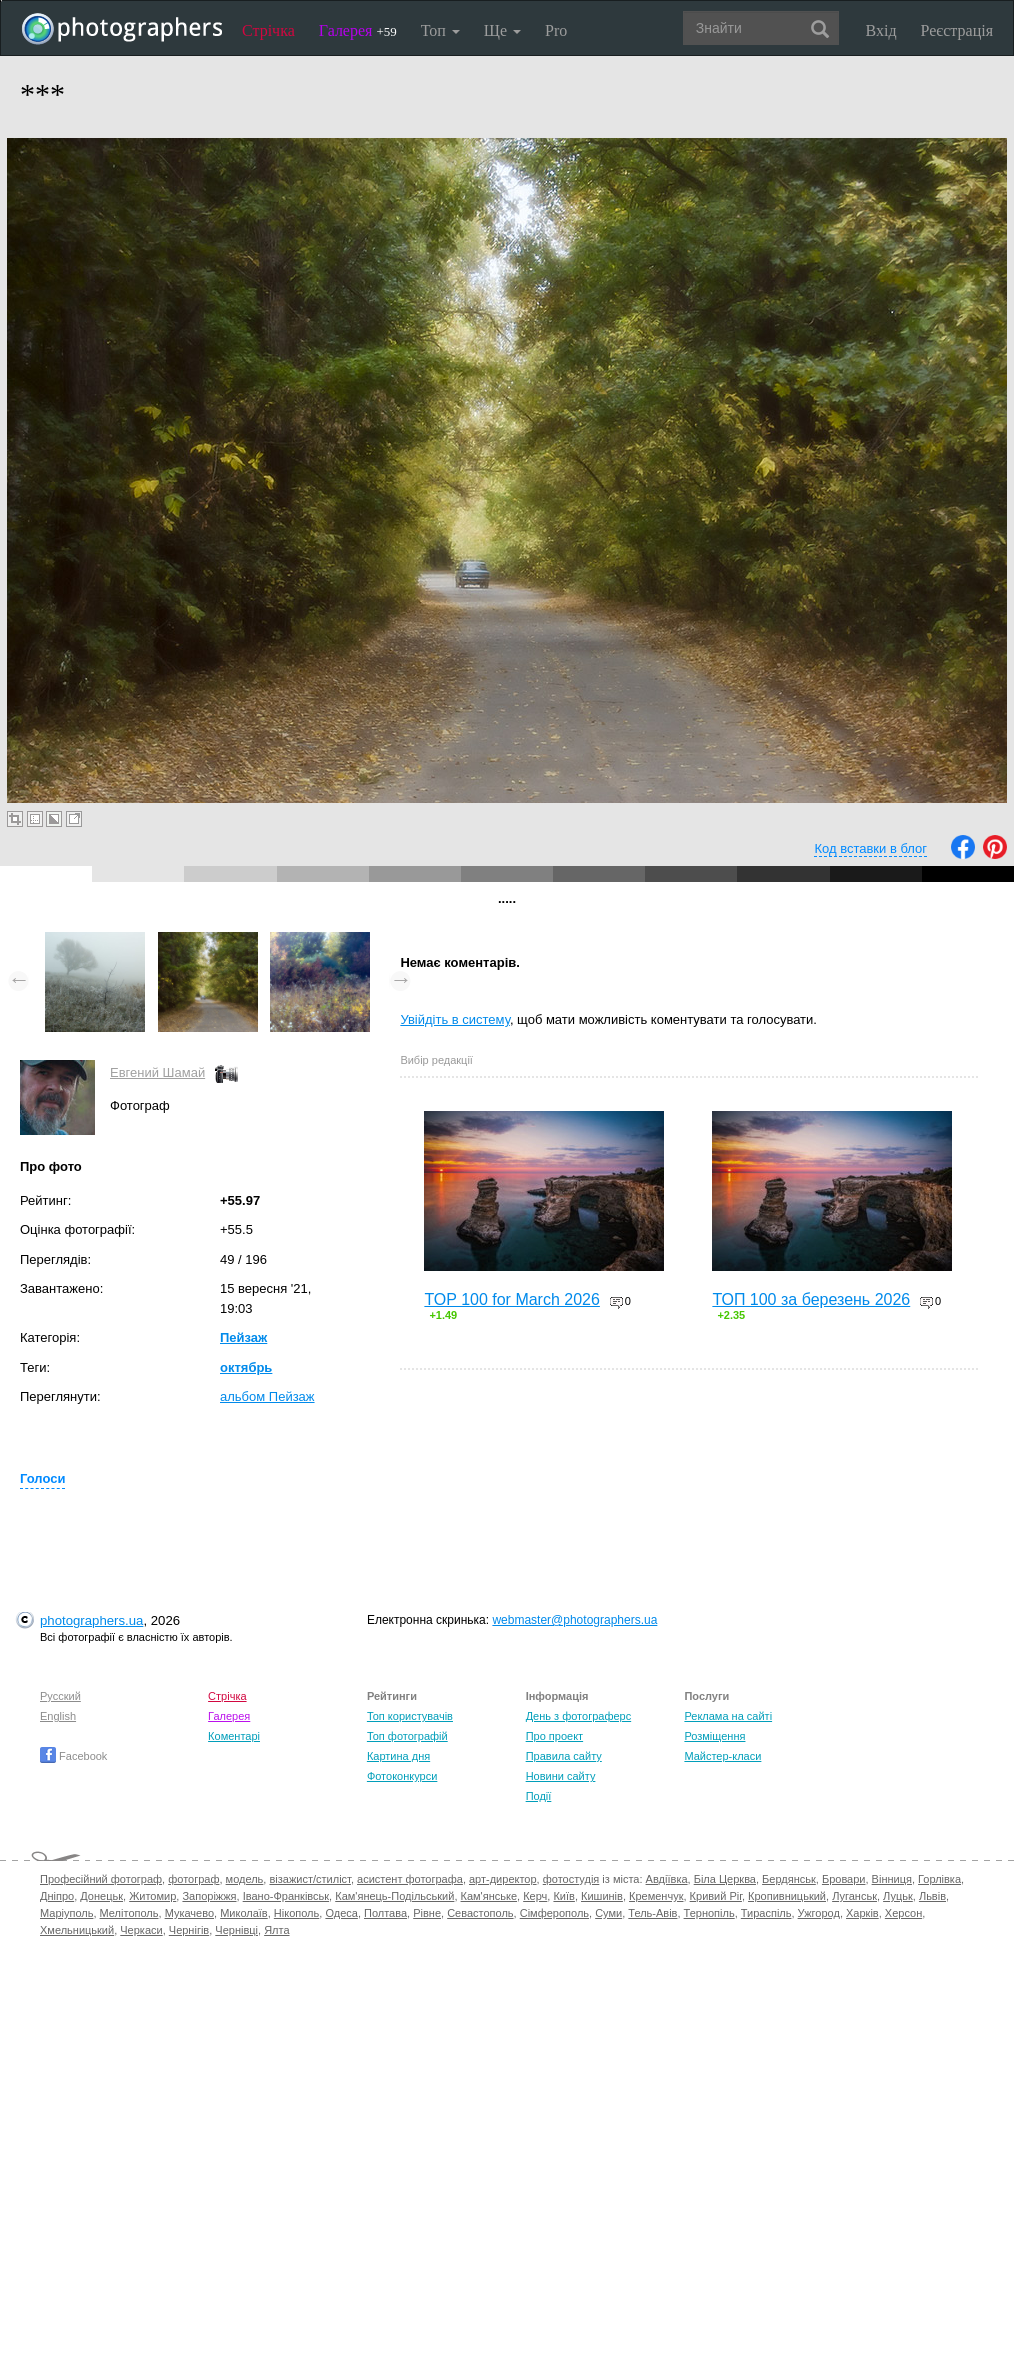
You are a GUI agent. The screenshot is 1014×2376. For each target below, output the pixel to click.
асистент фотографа (410, 1879)
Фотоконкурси (402, 1776)
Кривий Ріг (716, 1896)
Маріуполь (66, 1913)
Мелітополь (129, 1913)
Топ (440, 30)
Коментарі (234, 1736)
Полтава (385, 1913)
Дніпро (57, 1896)
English (58, 1716)
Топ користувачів (410, 1716)
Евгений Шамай (157, 1072)
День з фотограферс (579, 1716)
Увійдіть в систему (455, 1019)
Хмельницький (77, 1930)
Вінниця (892, 1879)
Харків (862, 1913)
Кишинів (602, 1896)
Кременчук (656, 1896)
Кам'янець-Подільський (394, 1896)
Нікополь (296, 1913)
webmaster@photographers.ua (574, 1620)
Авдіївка (667, 1879)
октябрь (246, 1367)
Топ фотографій (407, 1736)
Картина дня (398, 1756)
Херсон (903, 1913)
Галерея (358, 30)
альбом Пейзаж (267, 1396)
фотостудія (571, 1879)
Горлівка (939, 1879)
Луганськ (854, 1896)
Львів (932, 1896)
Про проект (554, 1736)
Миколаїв (244, 1913)
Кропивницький (787, 1896)
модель (245, 1879)
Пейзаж (243, 1337)
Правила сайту (564, 1756)
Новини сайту (561, 1776)
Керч (535, 1896)
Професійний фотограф (101, 1879)
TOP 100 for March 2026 (512, 1299)
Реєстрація (957, 30)
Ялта (276, 1930)
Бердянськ (789, 1879)
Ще (502, 30)
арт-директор (503, 1879)
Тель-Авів (652, 1913)
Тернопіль (709, 1913)
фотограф (193, 1879)
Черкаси (141, 1930)
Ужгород (819, 1913)
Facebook (73, 1756)
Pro (556, 30)
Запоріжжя (209, 1896)
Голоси (42, 1478)
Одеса (341, 1913)
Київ (563, 1896)
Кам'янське (489, 1896)
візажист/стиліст (309, 1879)
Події (539, 1796)
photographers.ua (91, 1620)
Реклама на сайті (728, 1716)
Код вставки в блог (870, 848)
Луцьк (898, 1896)
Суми (608, 1913)
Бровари (844, 1879)
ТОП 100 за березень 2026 (811, 1299)
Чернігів (189, 1930)
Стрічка (268, 30)
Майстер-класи (722, 1756)
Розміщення (714, 1736)
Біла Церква (725, 1879)
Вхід (881, 30)
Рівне (427, 1913)
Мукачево (189, 1913)
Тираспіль (766, 1913)
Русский (60, 1696)
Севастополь (480, 1913)
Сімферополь (554, 1913)
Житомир (152, 1896)
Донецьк (101, 1896)
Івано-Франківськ (286, 1896)
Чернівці (236, 1930)
